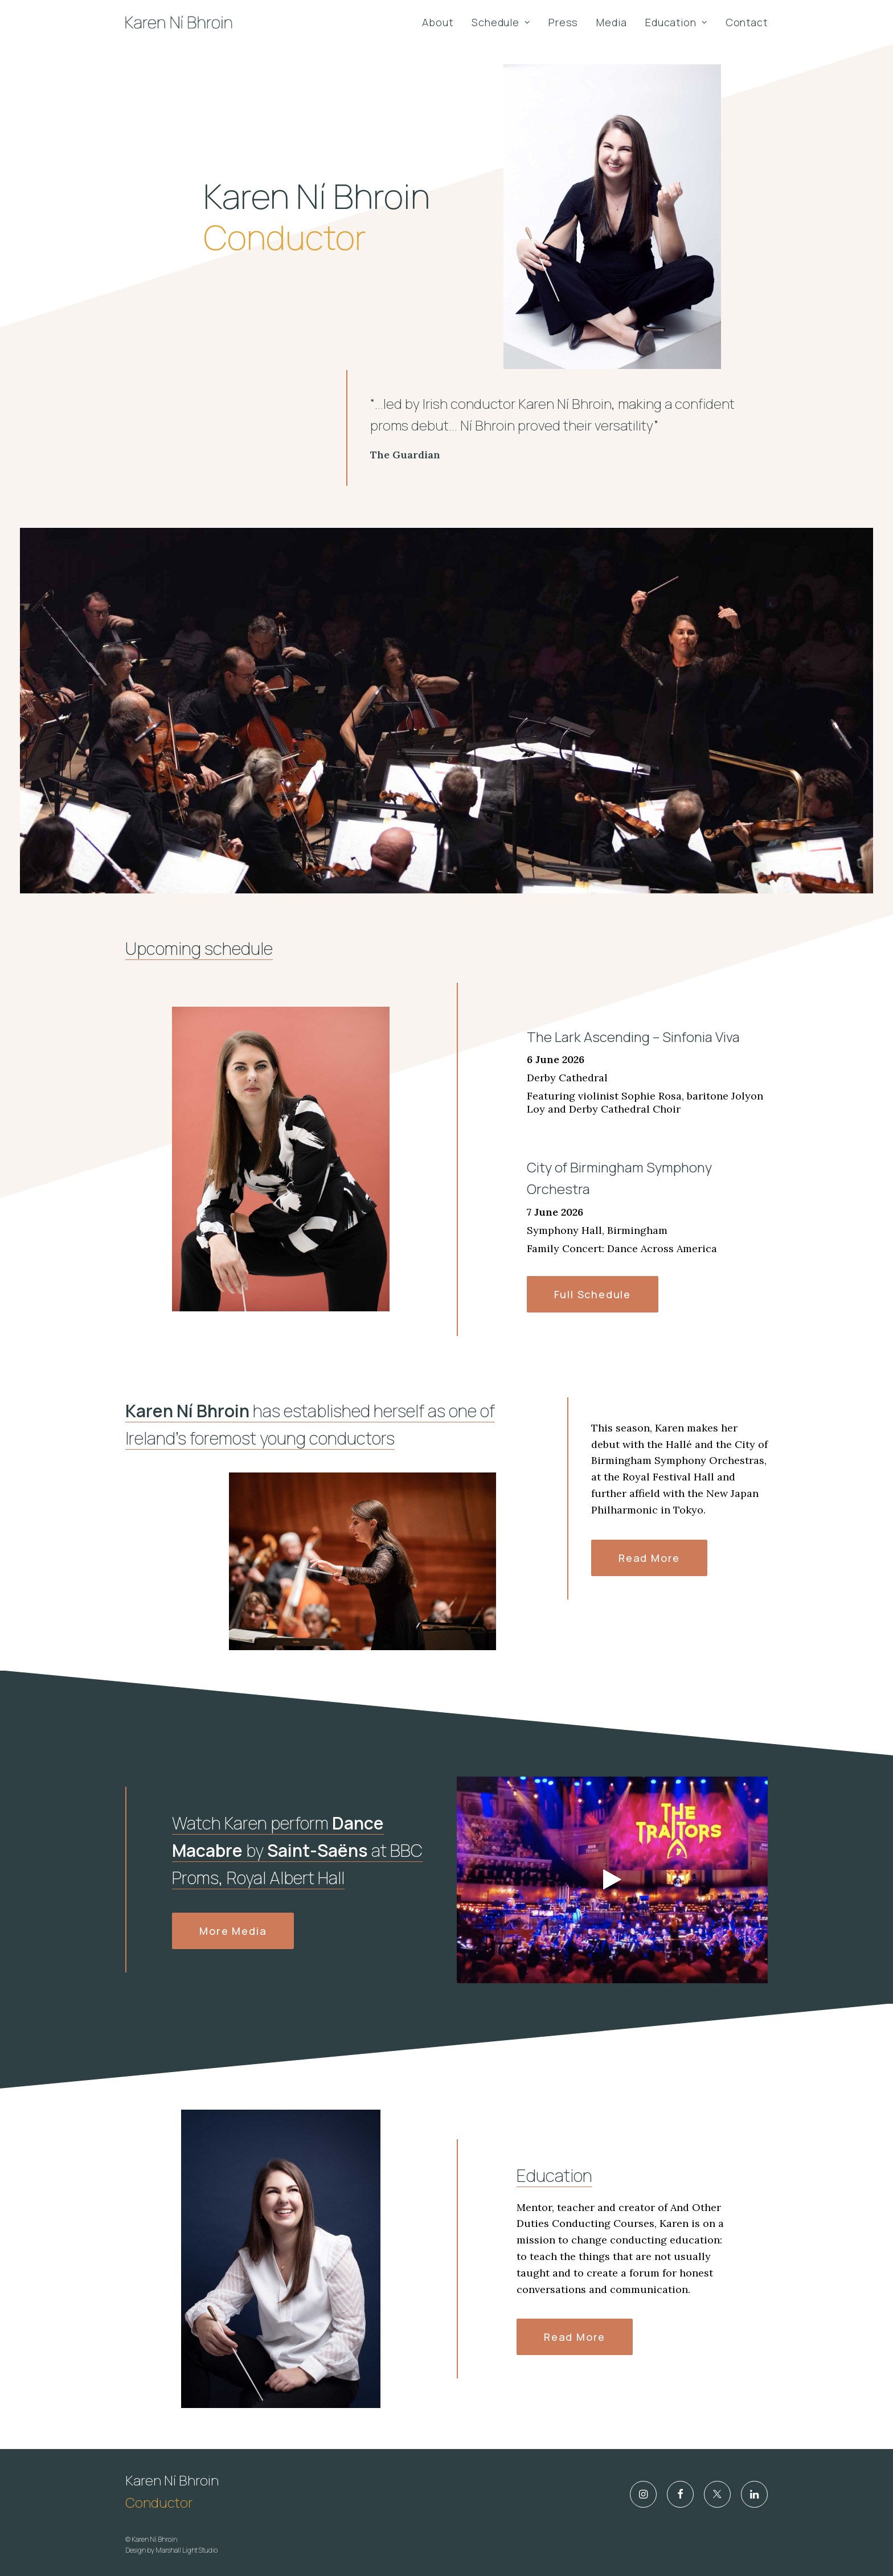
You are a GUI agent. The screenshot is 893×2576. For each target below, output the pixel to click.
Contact (747, 22)
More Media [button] (233, 1958)
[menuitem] (441, 22)
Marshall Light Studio (186, 2550)
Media (611, 22)
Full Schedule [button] (592, 1321)
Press (563, 22)
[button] (643, 2494)
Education (676, 22)
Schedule (501, 22)
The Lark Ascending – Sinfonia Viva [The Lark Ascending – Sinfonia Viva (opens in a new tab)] (633, 1090)
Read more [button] (649, 1584)
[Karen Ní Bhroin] (178, 22)
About (437, 22)
